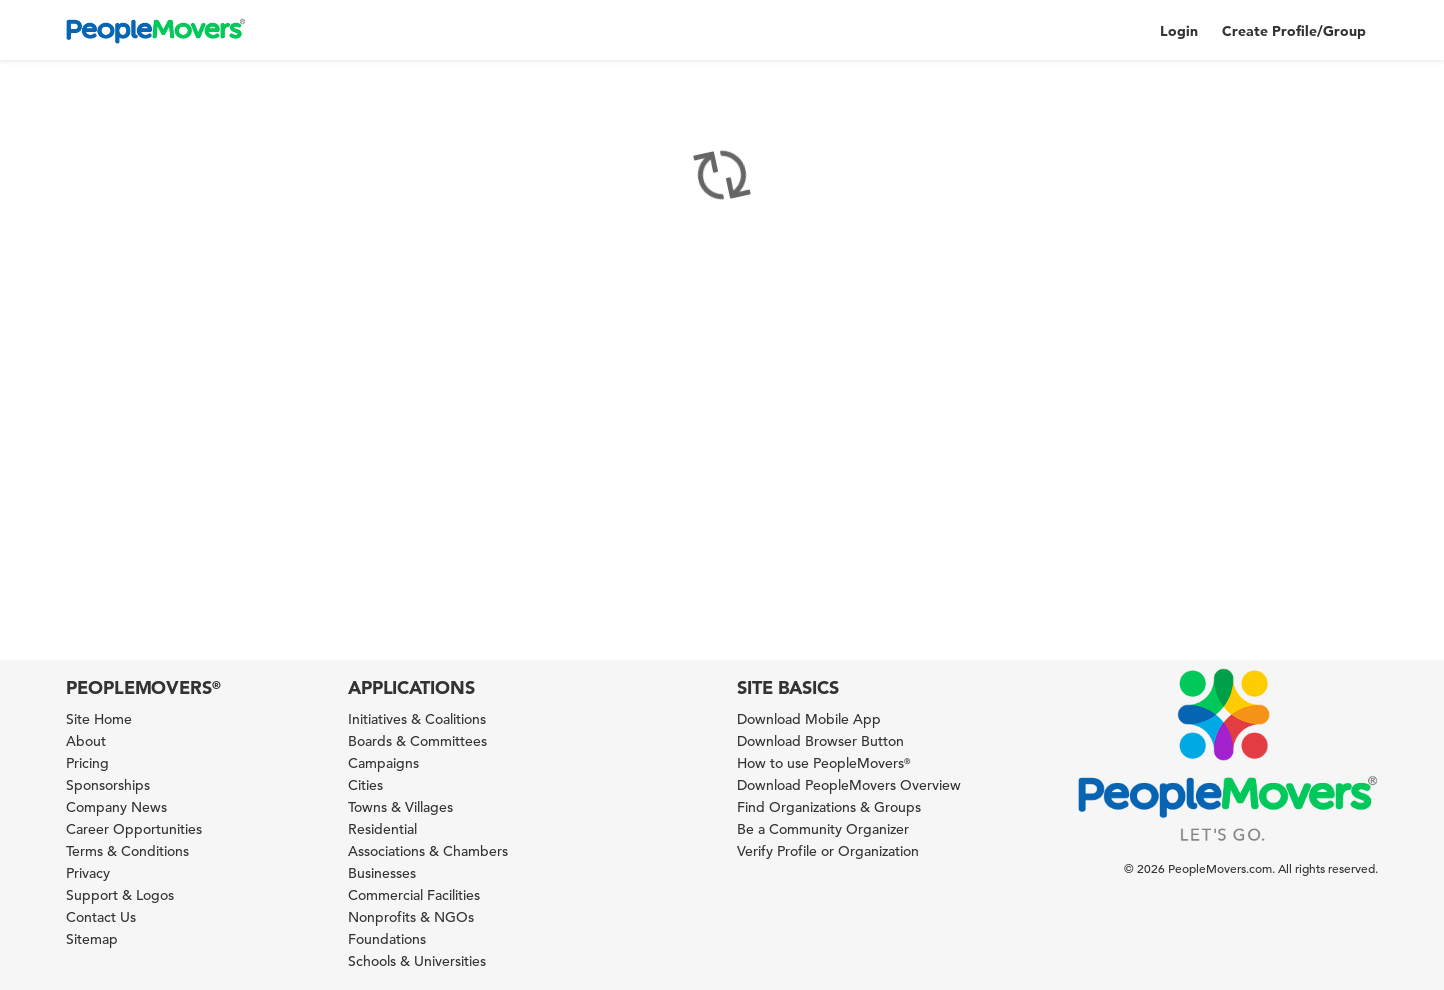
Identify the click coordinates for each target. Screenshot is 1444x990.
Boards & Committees (417, 741)
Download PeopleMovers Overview (849, 785)
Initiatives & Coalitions (417, 719)
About (86, 741)
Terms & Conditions (127, 851)
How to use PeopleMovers (823, 763)
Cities (365, 785)
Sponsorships (108, 785)
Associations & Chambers (428, 851)
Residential (382, 829)
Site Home (99, 719)
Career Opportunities (134, 829)
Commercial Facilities (414, 895)
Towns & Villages (400, 807)
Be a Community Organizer (823, 829)
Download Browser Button (820, 741)
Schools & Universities (417, 961)
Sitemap (92, 939)
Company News (116, 807)
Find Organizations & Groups (829, 807)
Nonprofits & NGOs (411, 917)
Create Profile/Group (1294, 31)
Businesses (382, 873)
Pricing (87, 763)
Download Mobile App (809, 719)
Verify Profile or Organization (828, 851)
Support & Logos (120, 895)
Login (1179, 31)
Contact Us (101, 917)
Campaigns (383, 763)
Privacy (88, 873)
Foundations (387, 939)
